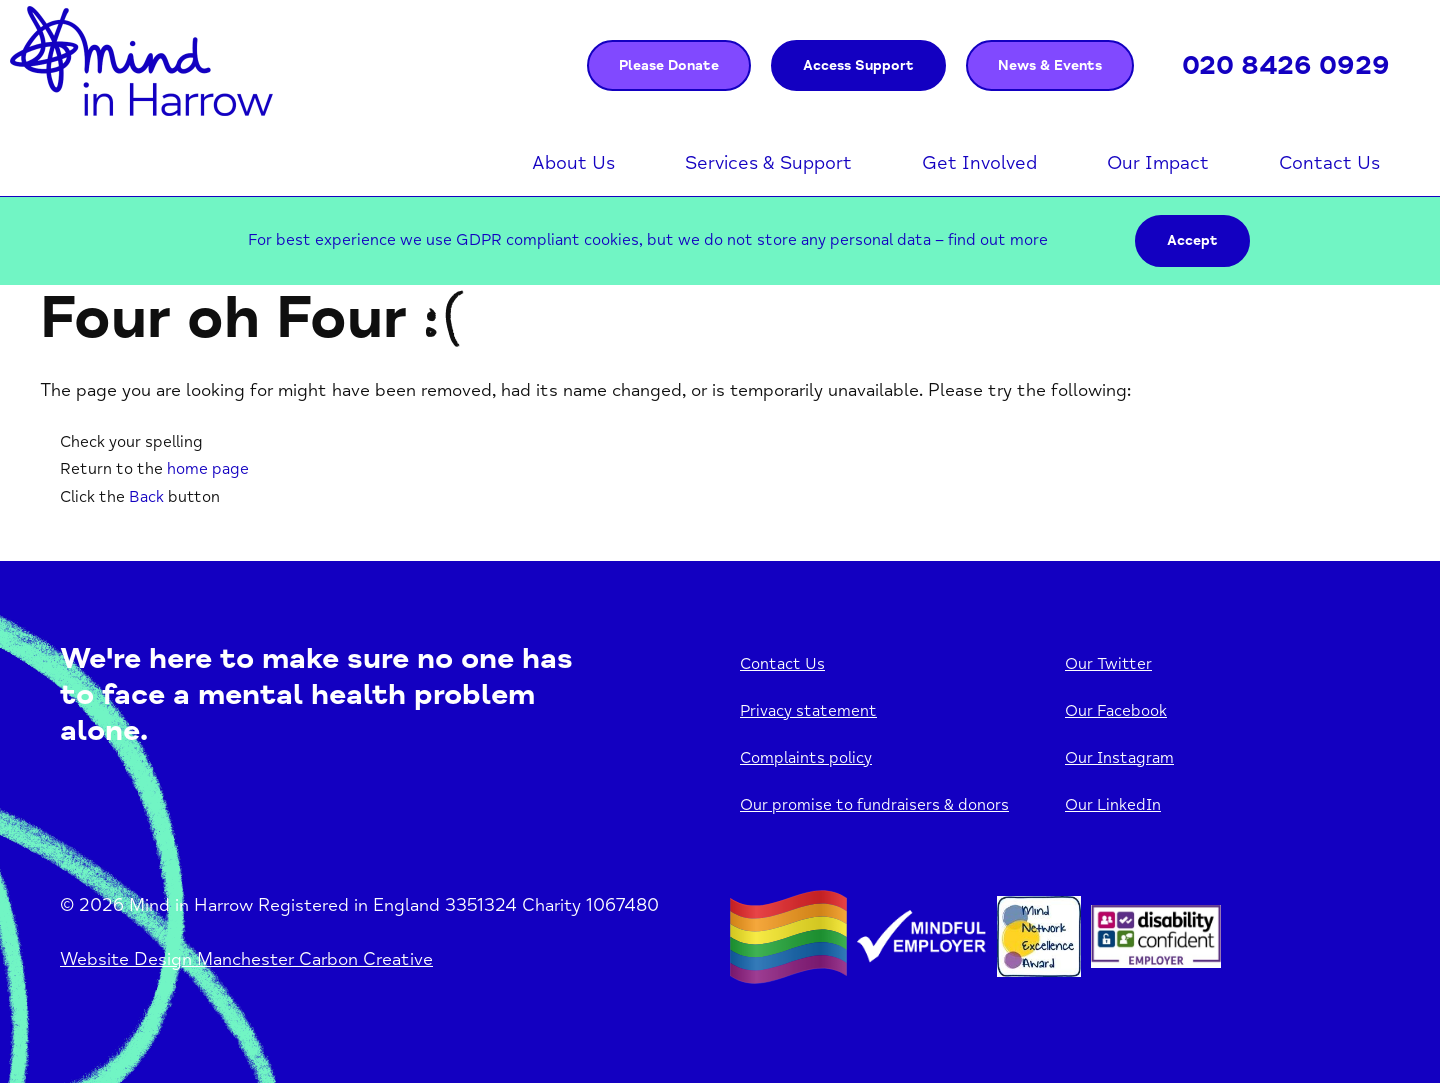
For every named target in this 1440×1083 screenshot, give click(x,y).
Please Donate (669, 65)
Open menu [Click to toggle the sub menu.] (625, 164)
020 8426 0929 (1286, 65)
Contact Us (1329, 163)
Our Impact (1158, 163)
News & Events (1050, 65)
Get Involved (979, 163)
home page (208, 469)
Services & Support (768, 163)
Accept (1192, 240)
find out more (998, 240)
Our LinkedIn (1113, 805)
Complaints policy (806, 758)
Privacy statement (808, 711)
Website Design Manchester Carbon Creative (246, 959)
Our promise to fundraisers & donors (874, 805)
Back (146, 497)
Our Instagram (1119, 758)
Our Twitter (1108, 664)
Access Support (858, 65)
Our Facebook (1116, 711)
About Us (573, 163)
